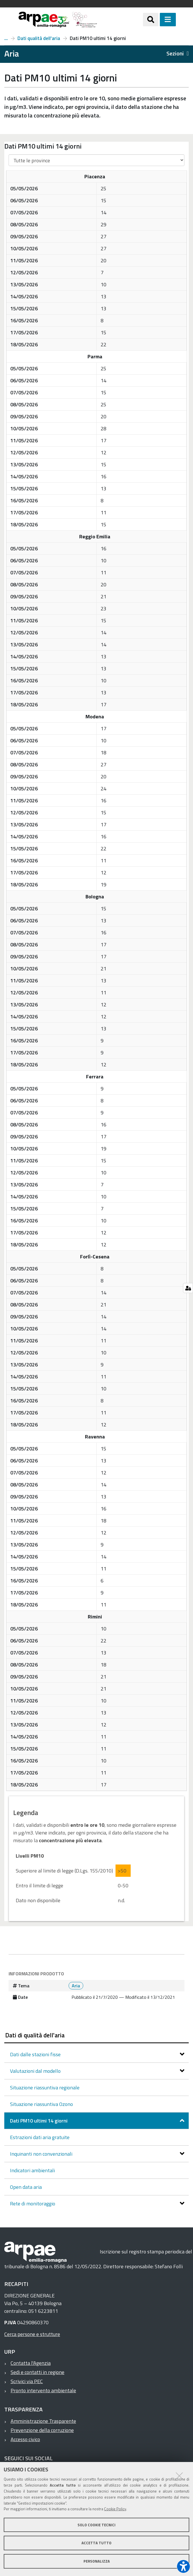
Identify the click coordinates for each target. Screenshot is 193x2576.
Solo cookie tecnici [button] (96, 2525)
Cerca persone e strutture (32, 2334)
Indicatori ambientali (32, 2170)
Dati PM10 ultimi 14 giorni (39, 2121)
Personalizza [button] (96, 2561)
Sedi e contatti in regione (37, 2372)
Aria (6, 38)
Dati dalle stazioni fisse (36, 2054)
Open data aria (26, 2187)
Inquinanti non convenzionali (41, 2154)
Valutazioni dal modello (36, 2071)
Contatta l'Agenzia (31, 2363)
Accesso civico (25, 2439)
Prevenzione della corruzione (42, 2430)
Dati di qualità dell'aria (35, 2035)
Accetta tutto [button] (96, 2543)
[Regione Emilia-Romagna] (120, 19)
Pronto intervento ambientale (43, 2390)
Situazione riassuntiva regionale (44, 2087)
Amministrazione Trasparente (43, 2421)
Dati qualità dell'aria (38, 38)
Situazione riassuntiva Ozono (41, 2104)
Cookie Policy (115, 2509)
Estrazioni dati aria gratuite (39, 2137)
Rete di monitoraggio (33, 2203)
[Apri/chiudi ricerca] (150, 19)
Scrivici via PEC (27, 2381)
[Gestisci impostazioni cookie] (188, 1288)
